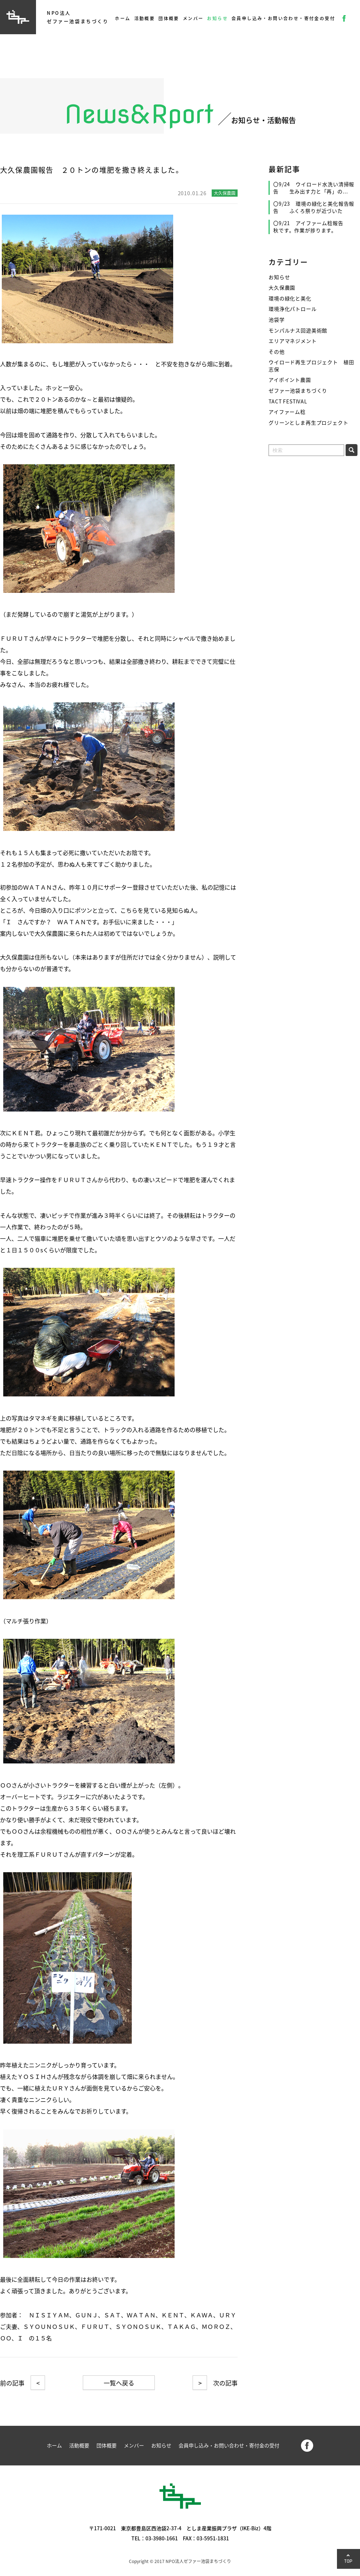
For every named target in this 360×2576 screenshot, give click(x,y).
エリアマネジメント (293, 340)
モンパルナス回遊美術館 (298, 330)
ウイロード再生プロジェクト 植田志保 (311, 366)
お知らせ (217, 18)
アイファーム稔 (287, 411)
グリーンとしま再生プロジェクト (308, 422)
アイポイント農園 (290, 379)
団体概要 (168, 18)
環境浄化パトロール (293, 308)
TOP (348, 2561)
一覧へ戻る (119, 2382)
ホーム (122, 18)
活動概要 (144, 18)
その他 (277, 351)
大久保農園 (282, 287)
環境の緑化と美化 (290, 298)
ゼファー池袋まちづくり (298, 390)
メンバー (193, 18)
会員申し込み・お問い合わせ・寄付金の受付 (283, 18)
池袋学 (277, 319)
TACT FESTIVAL (288, 401)
